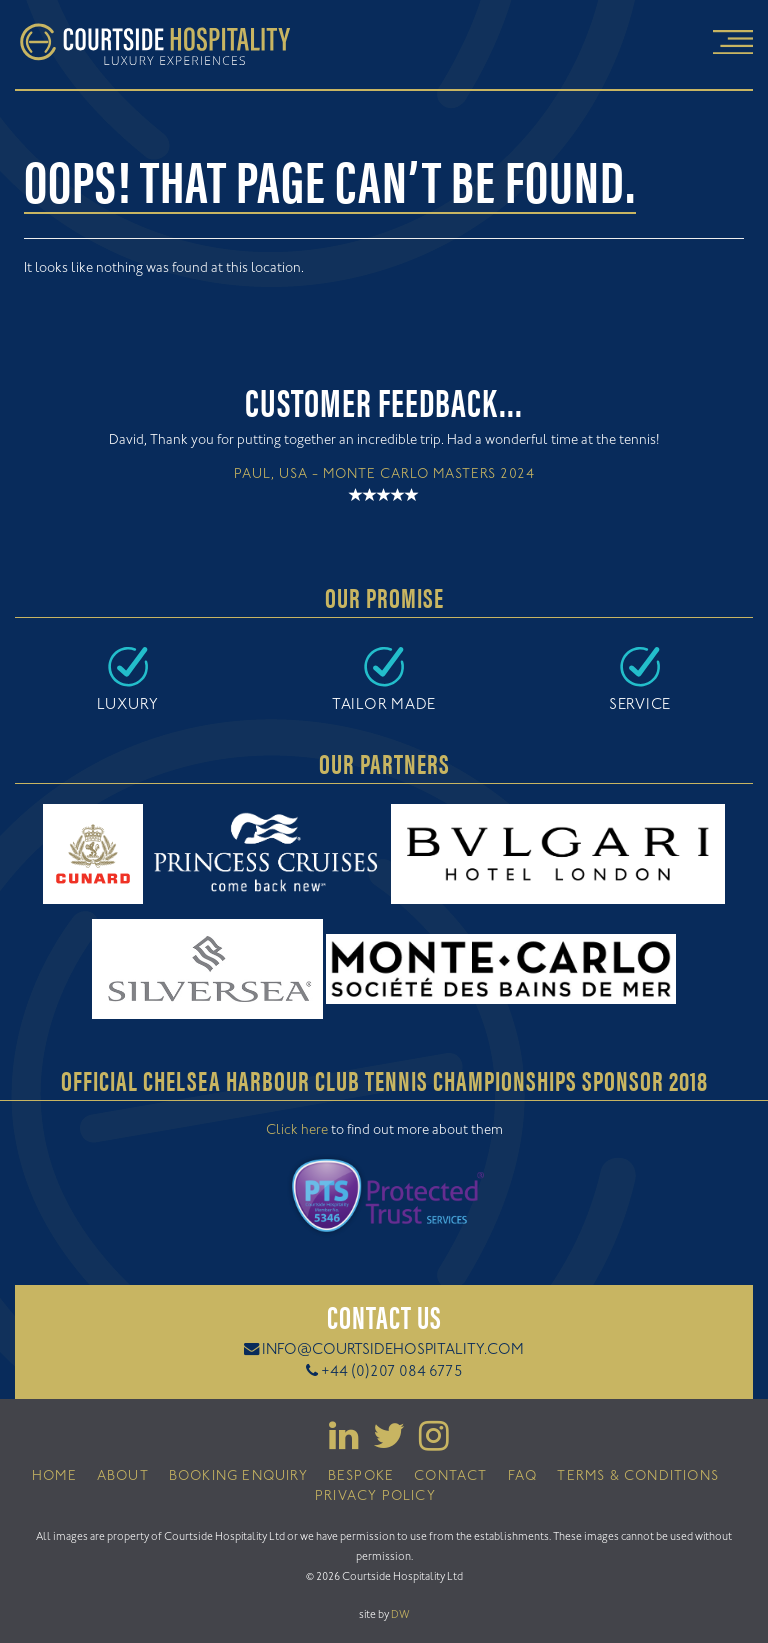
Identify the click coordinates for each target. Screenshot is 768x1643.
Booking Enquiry (238, 1477)
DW (400, 1615)
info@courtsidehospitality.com (393, 1350)
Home (54, 1477)
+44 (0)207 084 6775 (392, 1372)
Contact (450, 1477)
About (123, 1477)
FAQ (523, 1477)
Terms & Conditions (638, 1477)
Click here (297, 1131)
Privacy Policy (375, 1497)
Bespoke (361, 1477)
